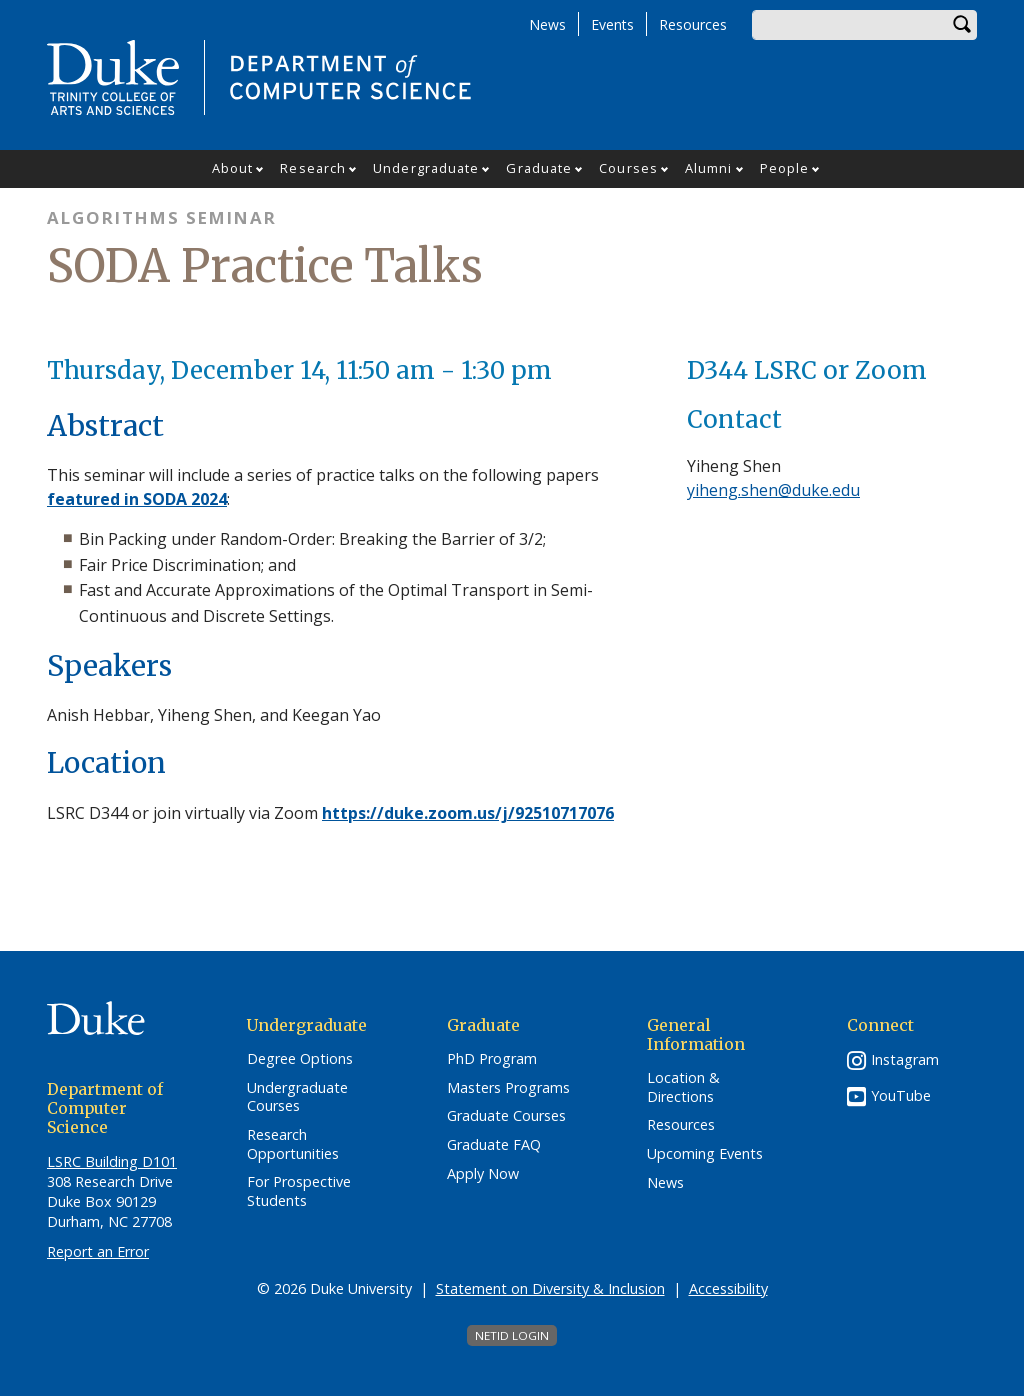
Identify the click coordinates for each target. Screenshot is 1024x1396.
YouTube (901, 1095)
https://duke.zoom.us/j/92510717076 (468, 813)
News (547, 24)
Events (612, 24)
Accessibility (728, 1288)
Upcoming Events (705, 1154)
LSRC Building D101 (112, 1161)
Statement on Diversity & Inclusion (550, 1288)
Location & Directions (683, 1087)
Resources (693, 24)
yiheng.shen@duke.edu (773, 490)
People (785, 168)
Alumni (709, 168)
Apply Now (483, 1174)
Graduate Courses (506, 1116)
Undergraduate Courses (297, 1097)
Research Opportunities (293, 1144)
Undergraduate (426, 168)
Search (962, 25)
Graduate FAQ (494, 1145)
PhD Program (492, 1059)
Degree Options (300, 1059)
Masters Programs (508, 1088)
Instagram (905, 1059)
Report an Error (98, 1251)
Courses (628, 168)
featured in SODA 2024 (137, 499)
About (233, 168)
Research (313, 168)
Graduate (539, 168)
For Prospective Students (299, 1191)
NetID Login (512, 1335)
